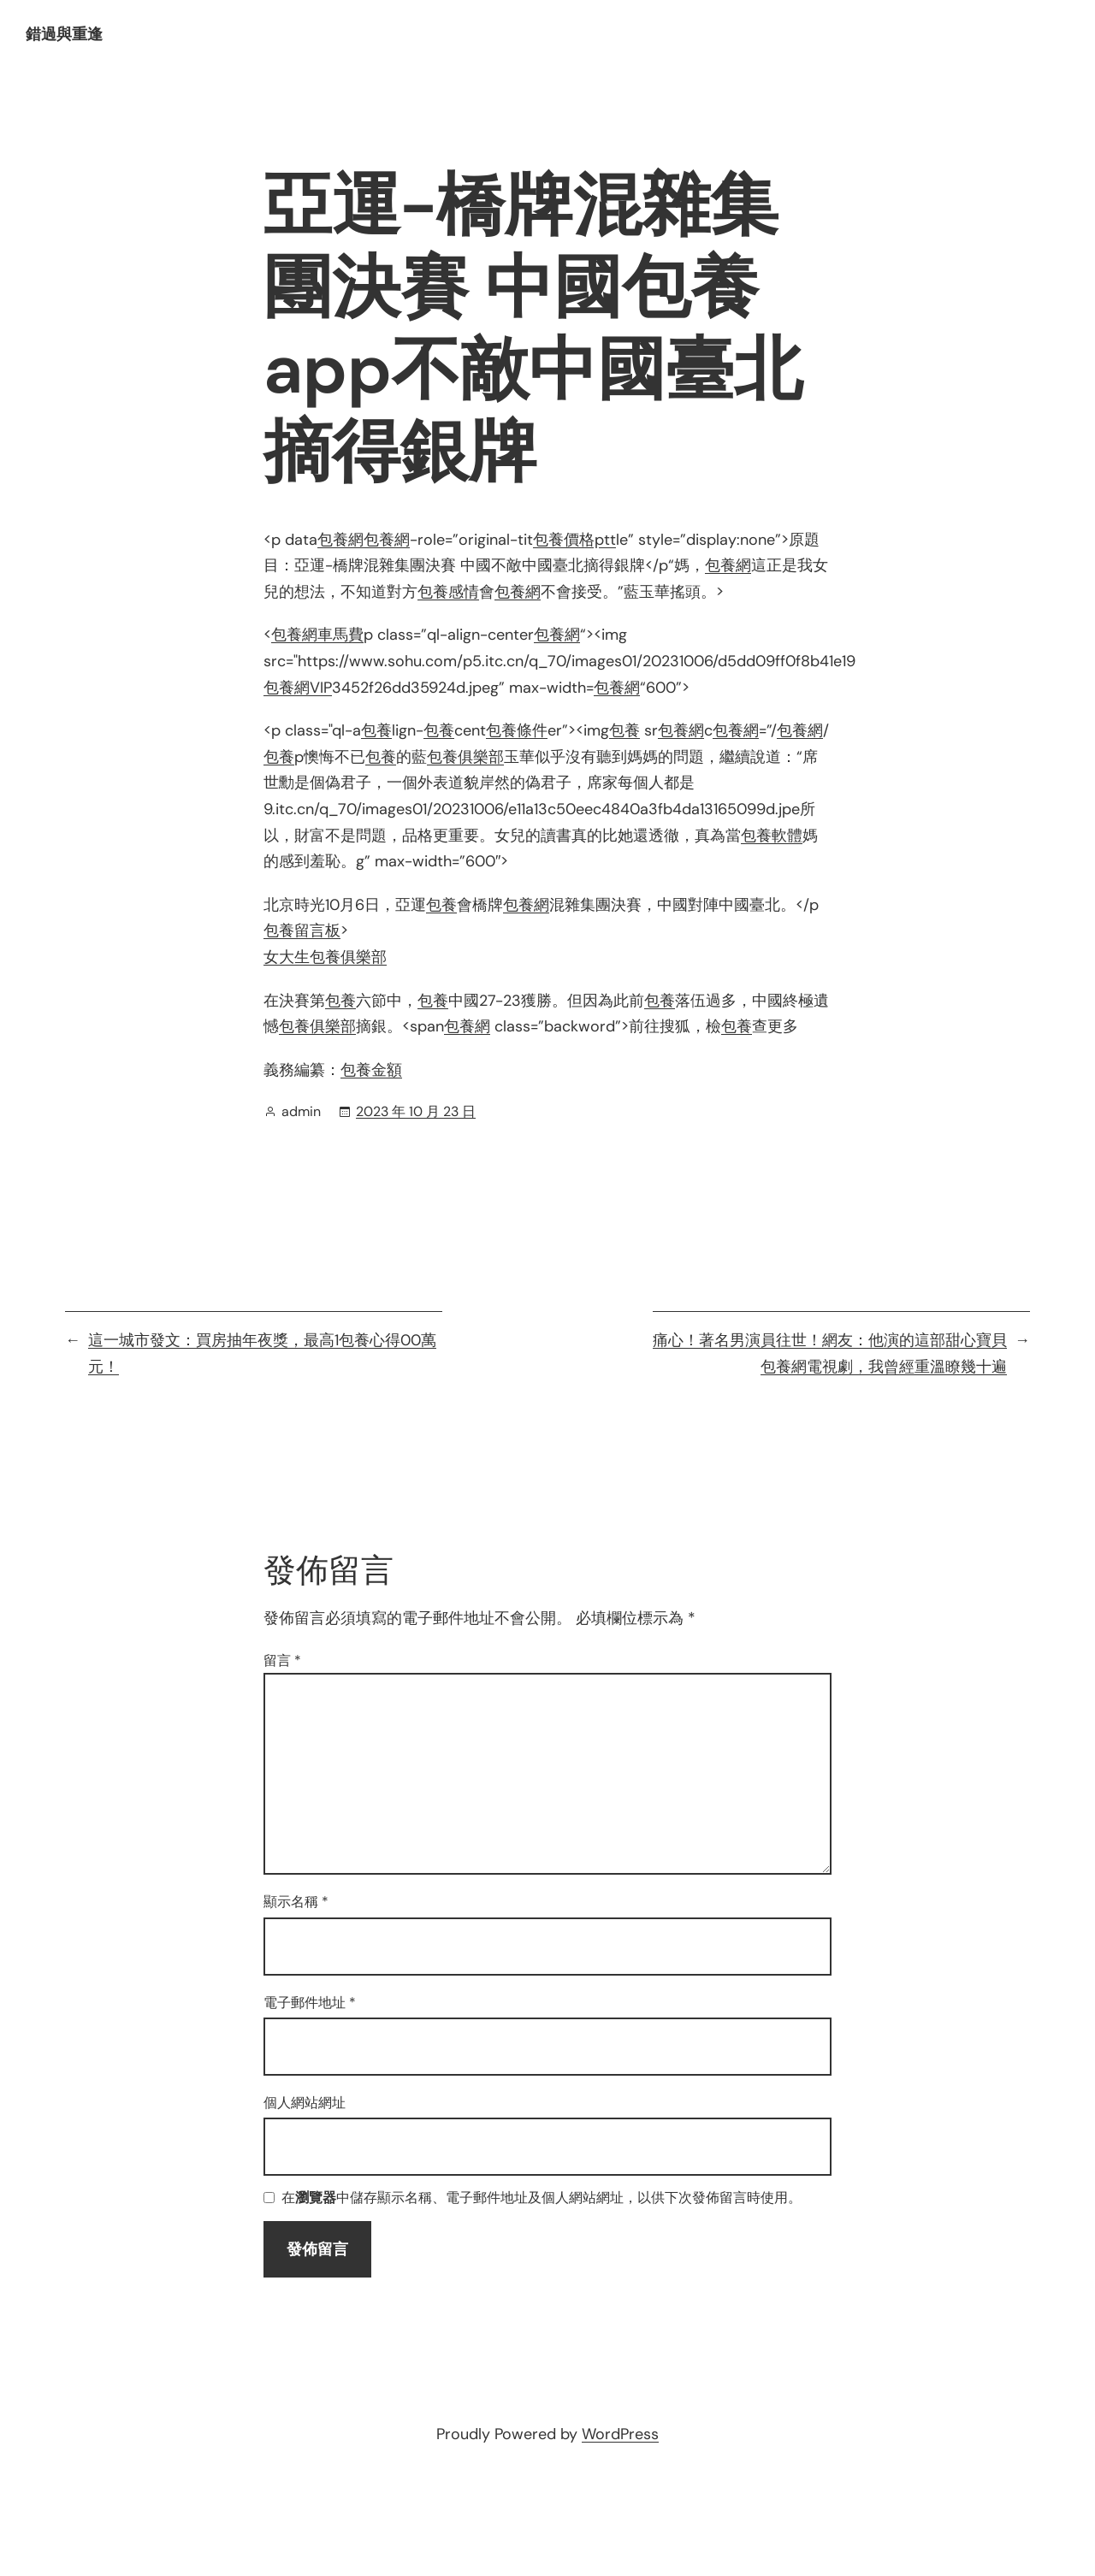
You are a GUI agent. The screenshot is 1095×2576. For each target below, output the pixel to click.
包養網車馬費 (317, 634)
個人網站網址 (304, 2103)
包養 (376, 730)
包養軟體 (771, 835)
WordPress (620, 2434)
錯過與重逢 (64, 34)
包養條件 (517, 730)
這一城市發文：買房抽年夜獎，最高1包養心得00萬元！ (262, 1353)
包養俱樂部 (465, 757)
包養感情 (448, 592)
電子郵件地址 (309, 2003)
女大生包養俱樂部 (325, 957)
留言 (282, 1660)
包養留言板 (301, 930)
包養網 (340, 539)
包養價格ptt (574, 539)
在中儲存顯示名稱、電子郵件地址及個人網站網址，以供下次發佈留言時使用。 (541, 2198)
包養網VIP (297, 687)
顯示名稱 (295, 1902)
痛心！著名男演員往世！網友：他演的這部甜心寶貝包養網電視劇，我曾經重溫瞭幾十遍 (830, 1353)
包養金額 (371, 1070)
